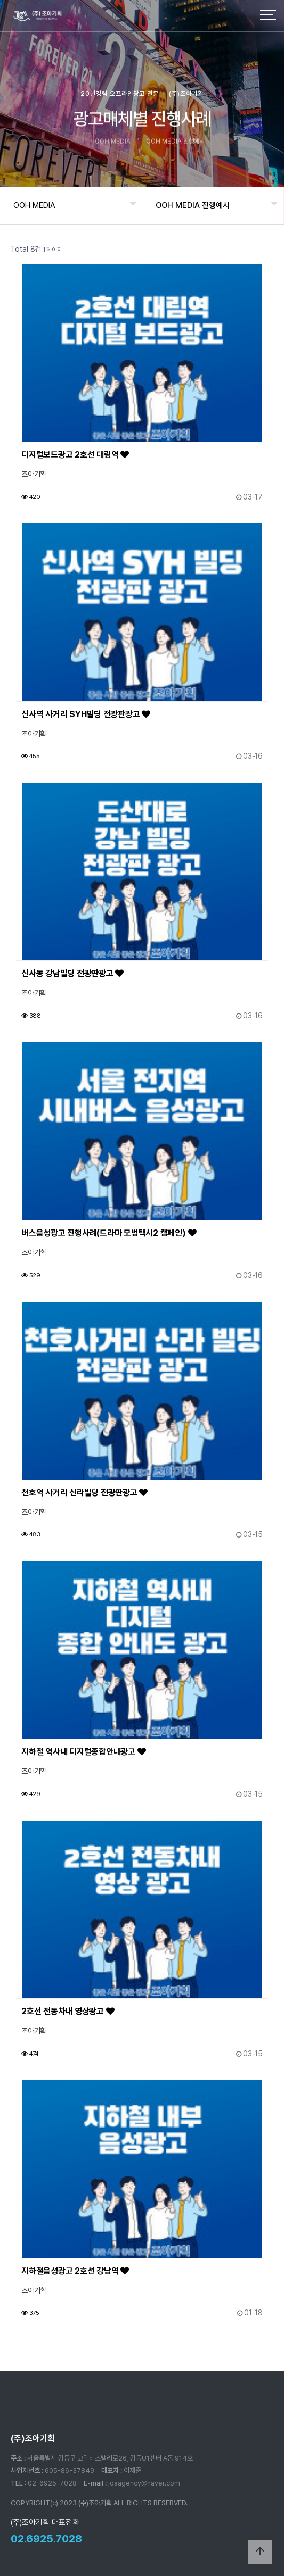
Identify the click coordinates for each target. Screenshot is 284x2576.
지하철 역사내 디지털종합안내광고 (83, 1752)
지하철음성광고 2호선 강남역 (75, 2271)
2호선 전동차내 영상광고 (67, 2011)
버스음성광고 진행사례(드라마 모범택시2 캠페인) (108, 1233)
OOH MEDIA (34, 205)
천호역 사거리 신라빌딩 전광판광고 (84, 1493)
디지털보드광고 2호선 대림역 (75, 455)
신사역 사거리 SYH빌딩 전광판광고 (85, 714)
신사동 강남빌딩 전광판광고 (72, 973)
